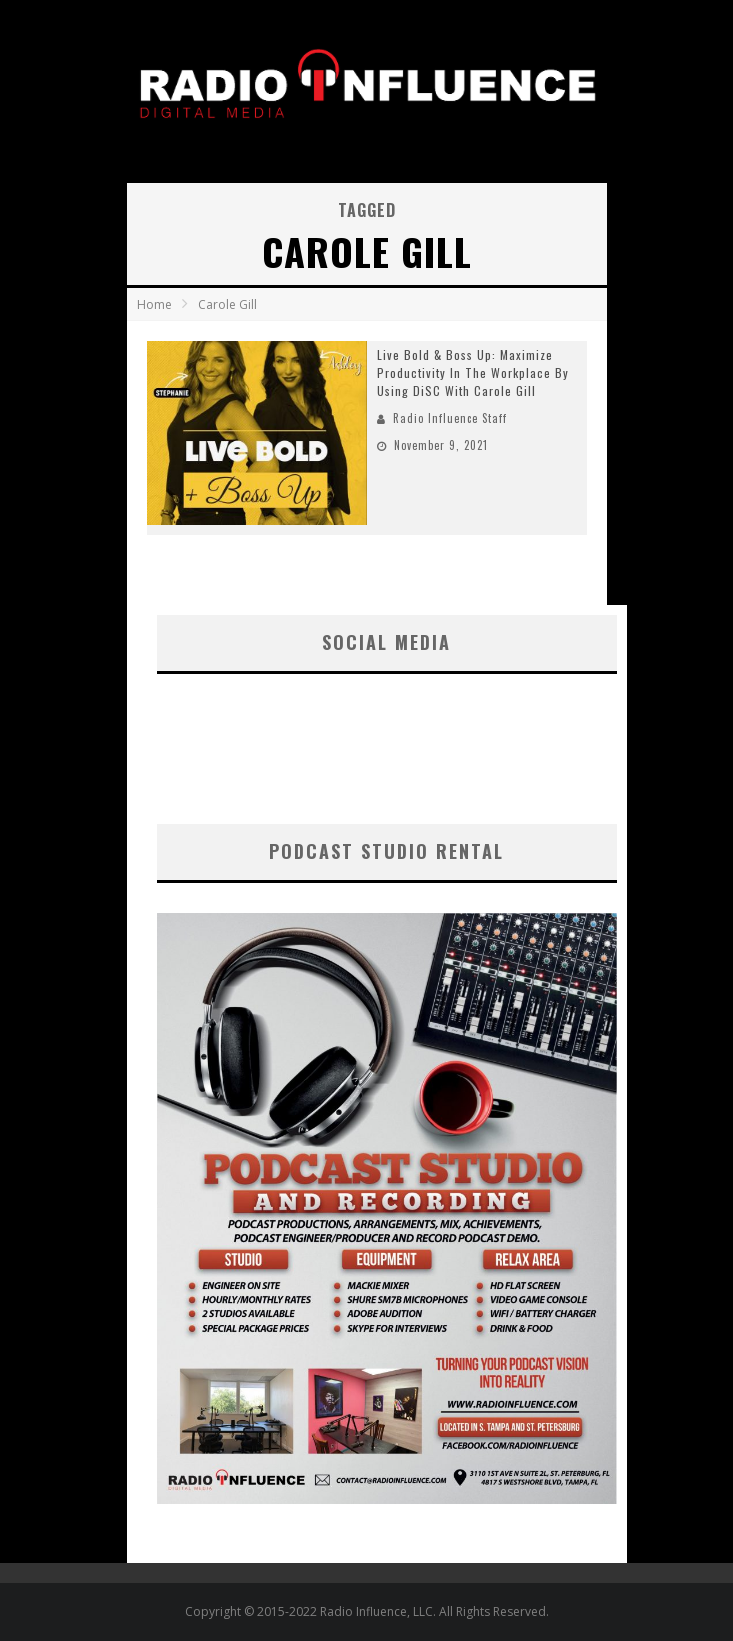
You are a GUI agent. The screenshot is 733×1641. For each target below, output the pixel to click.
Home (154, 304)
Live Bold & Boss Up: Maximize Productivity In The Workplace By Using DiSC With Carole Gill (473, 372)
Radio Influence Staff (450, 418)
